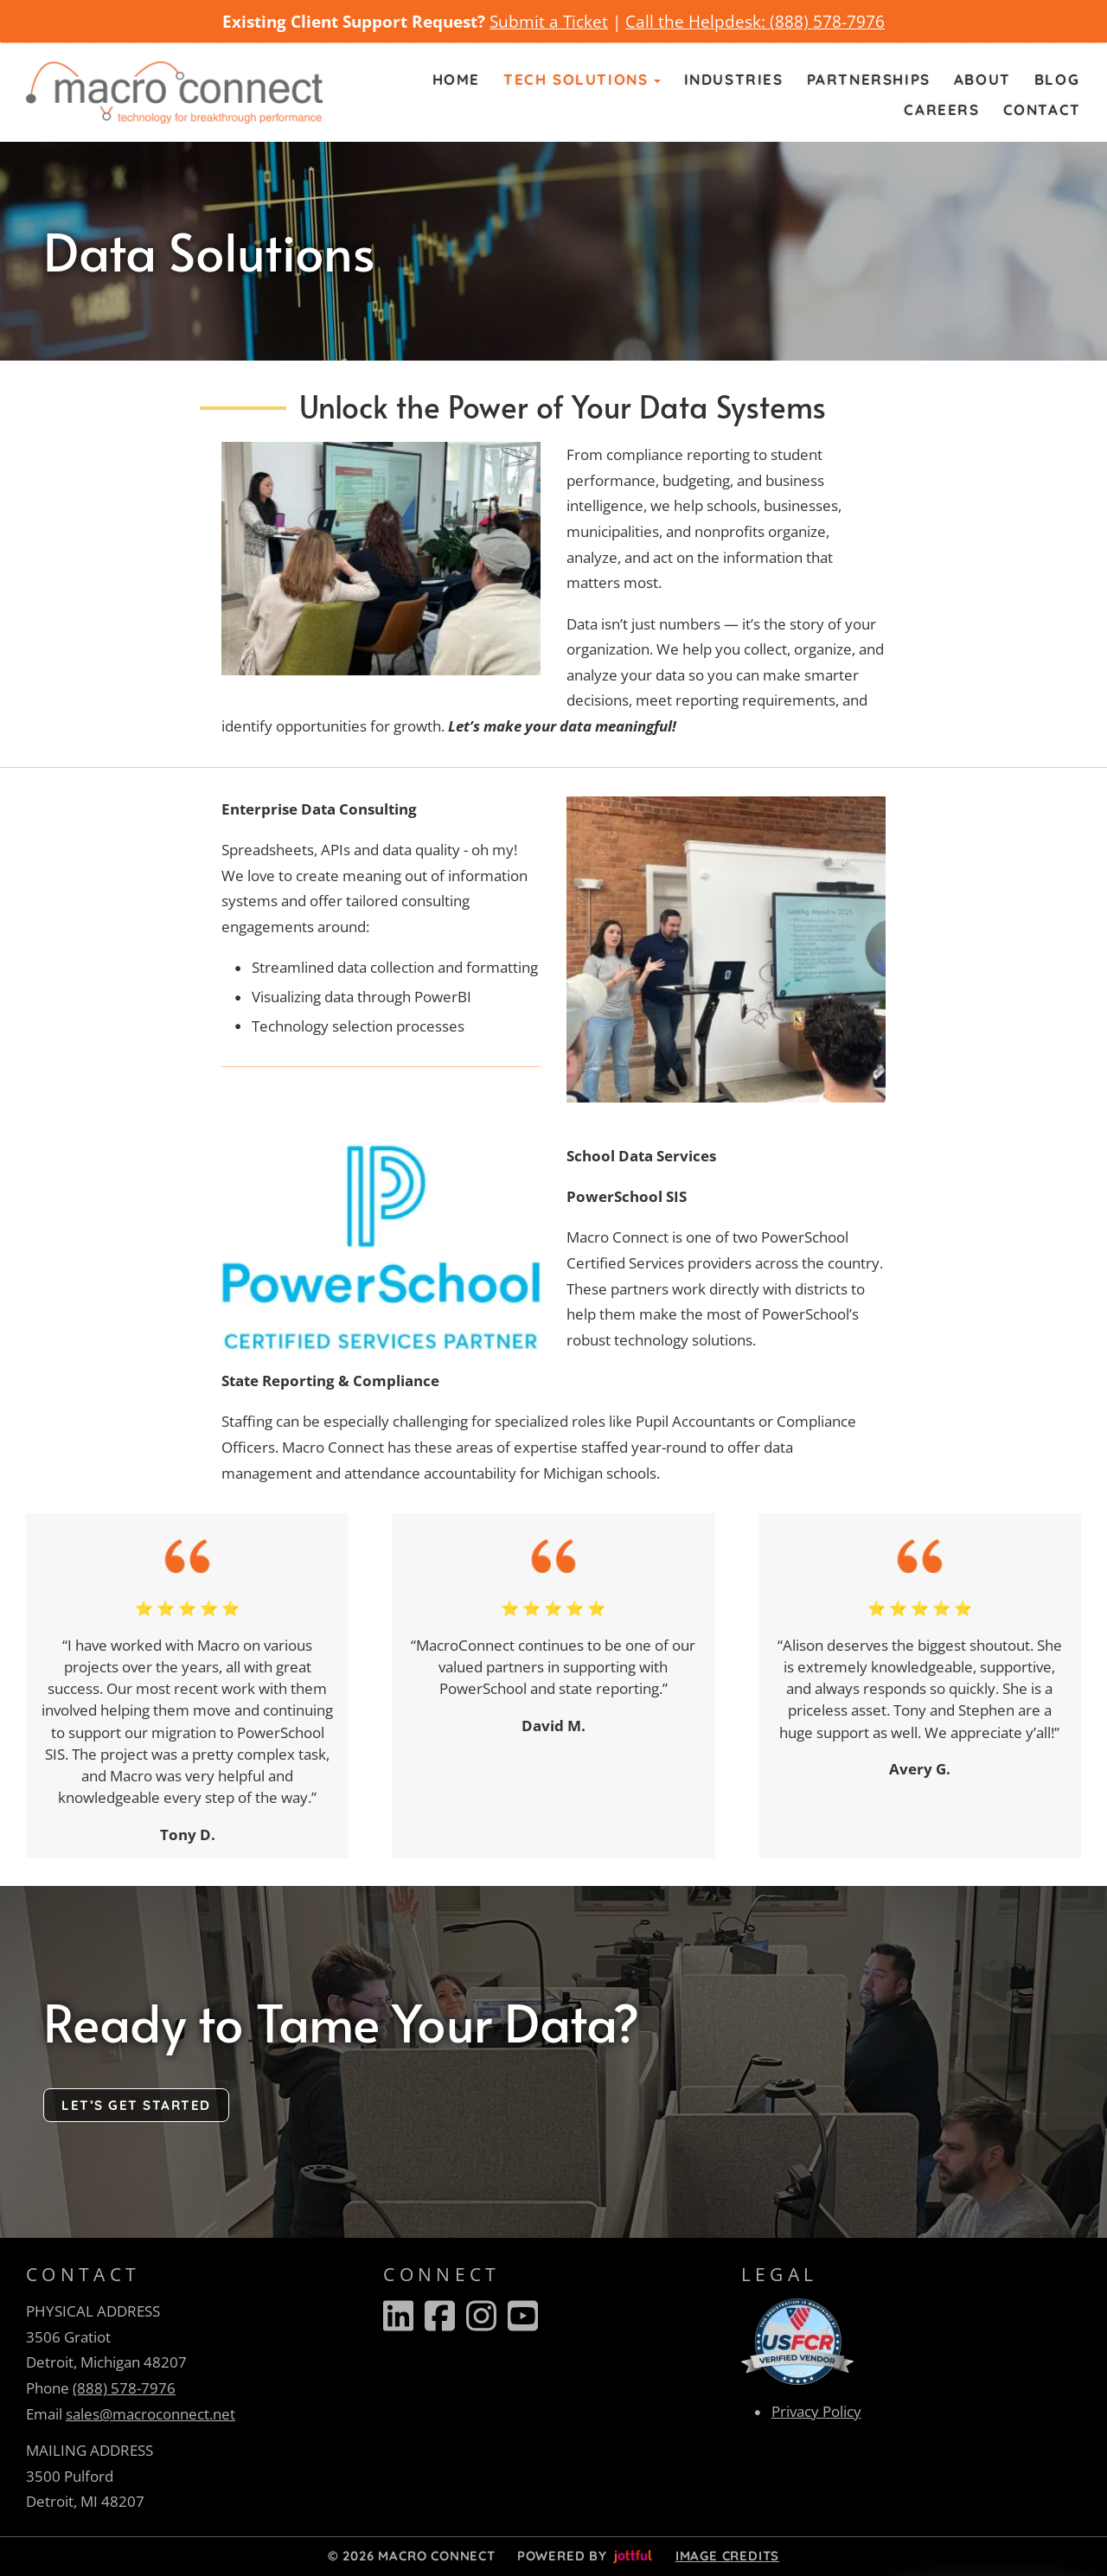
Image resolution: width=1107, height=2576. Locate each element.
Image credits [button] (727, 2555)
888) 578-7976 (830, 21)
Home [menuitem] (456, 79)
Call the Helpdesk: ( (700, 21)
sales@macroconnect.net (150, 2414)
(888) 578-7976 (124, 2388)
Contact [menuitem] (1042, 109)
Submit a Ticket (549, 21)
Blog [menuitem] (1056, 79)
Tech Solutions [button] (582, 79)
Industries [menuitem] (734, 79)
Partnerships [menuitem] (869, 79)
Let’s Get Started (136, 2105)
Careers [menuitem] (941, 109)
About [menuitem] (982, 79)
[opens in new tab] (797, 2340)
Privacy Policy (816, 2411)
